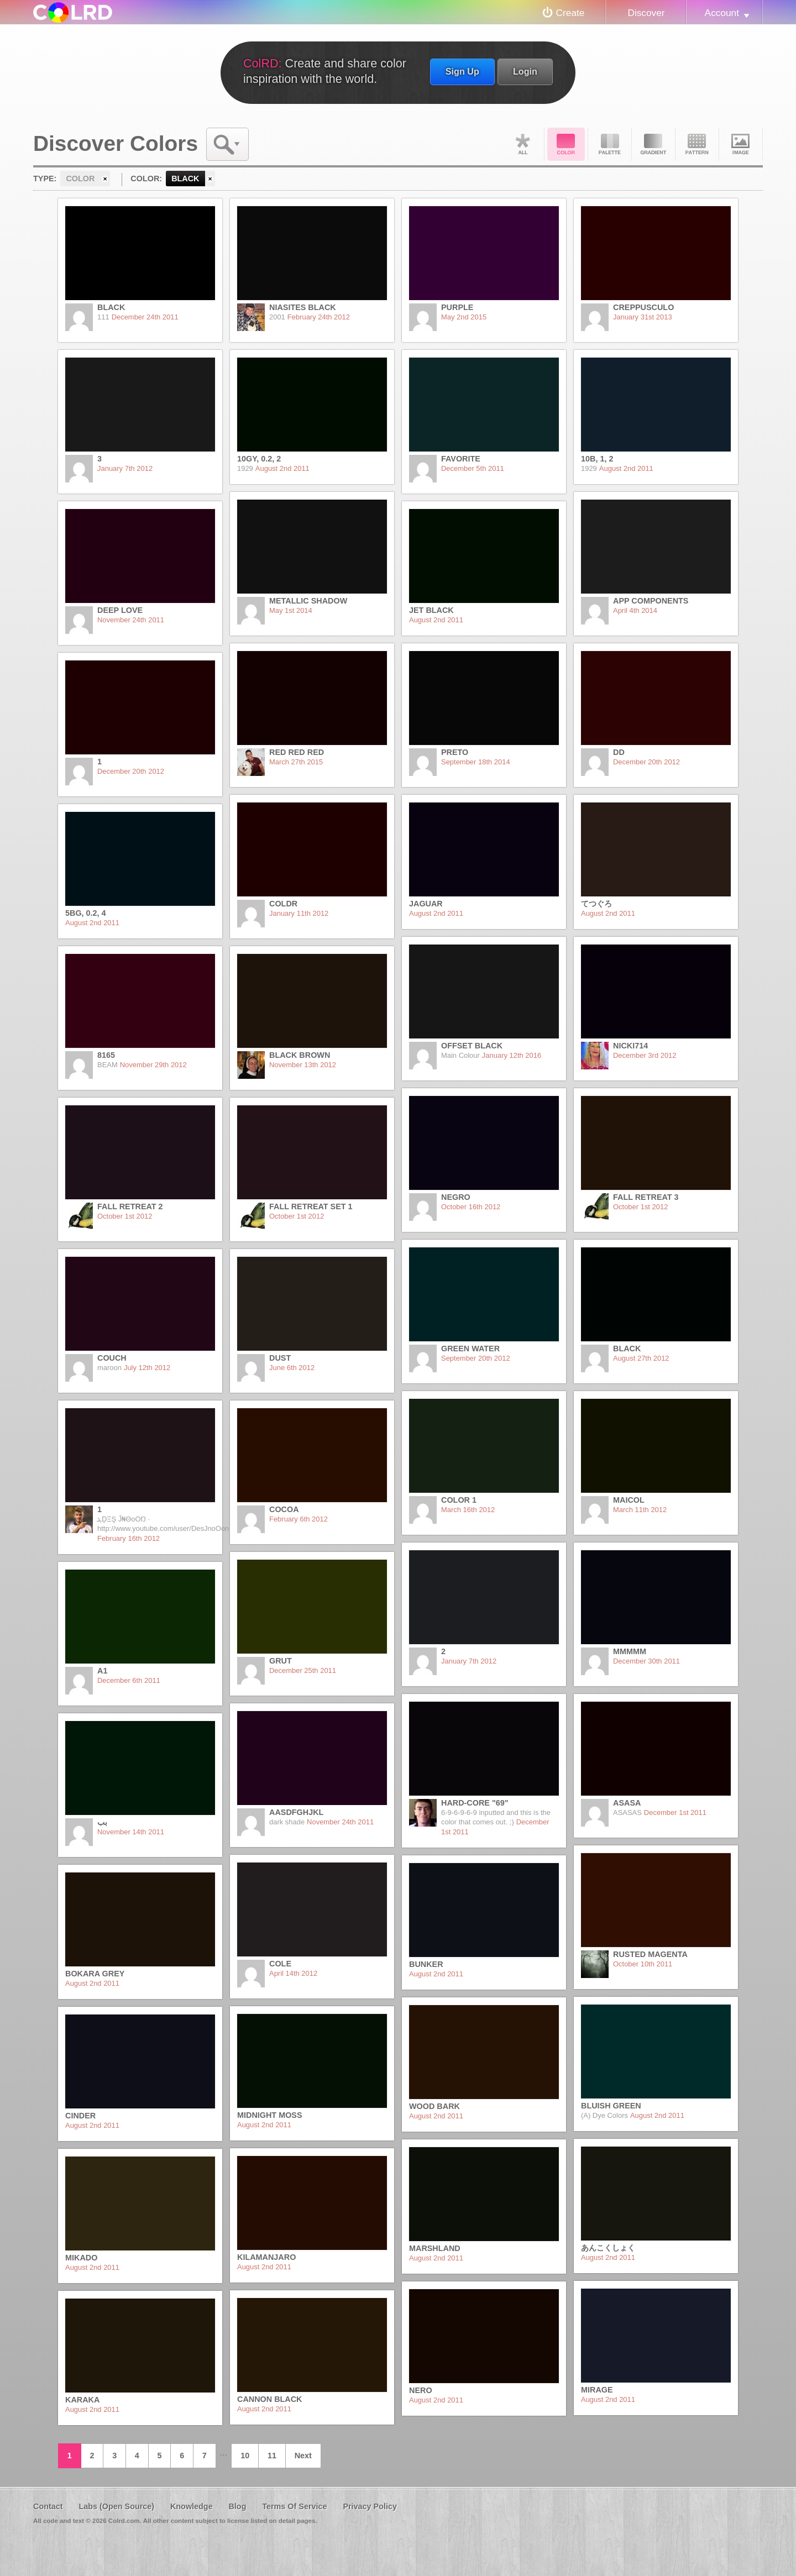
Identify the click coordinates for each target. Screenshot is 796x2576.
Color (566, 144)
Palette (610, 144)
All (522, 144)
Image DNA (741, 144)
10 (244, 2455)
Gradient (653, 144)
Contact (48, 2506)
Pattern (697, 144)
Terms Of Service (294, 2506)
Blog (237, 2506)
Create (570, 12)
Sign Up (462, 71)
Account (722, 12)
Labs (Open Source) (116, 2506)
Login (525, 71)
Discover (645, 12)
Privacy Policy (370, 2506)
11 (272, 2455)
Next (303, 2455)
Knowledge (191, 2506)
